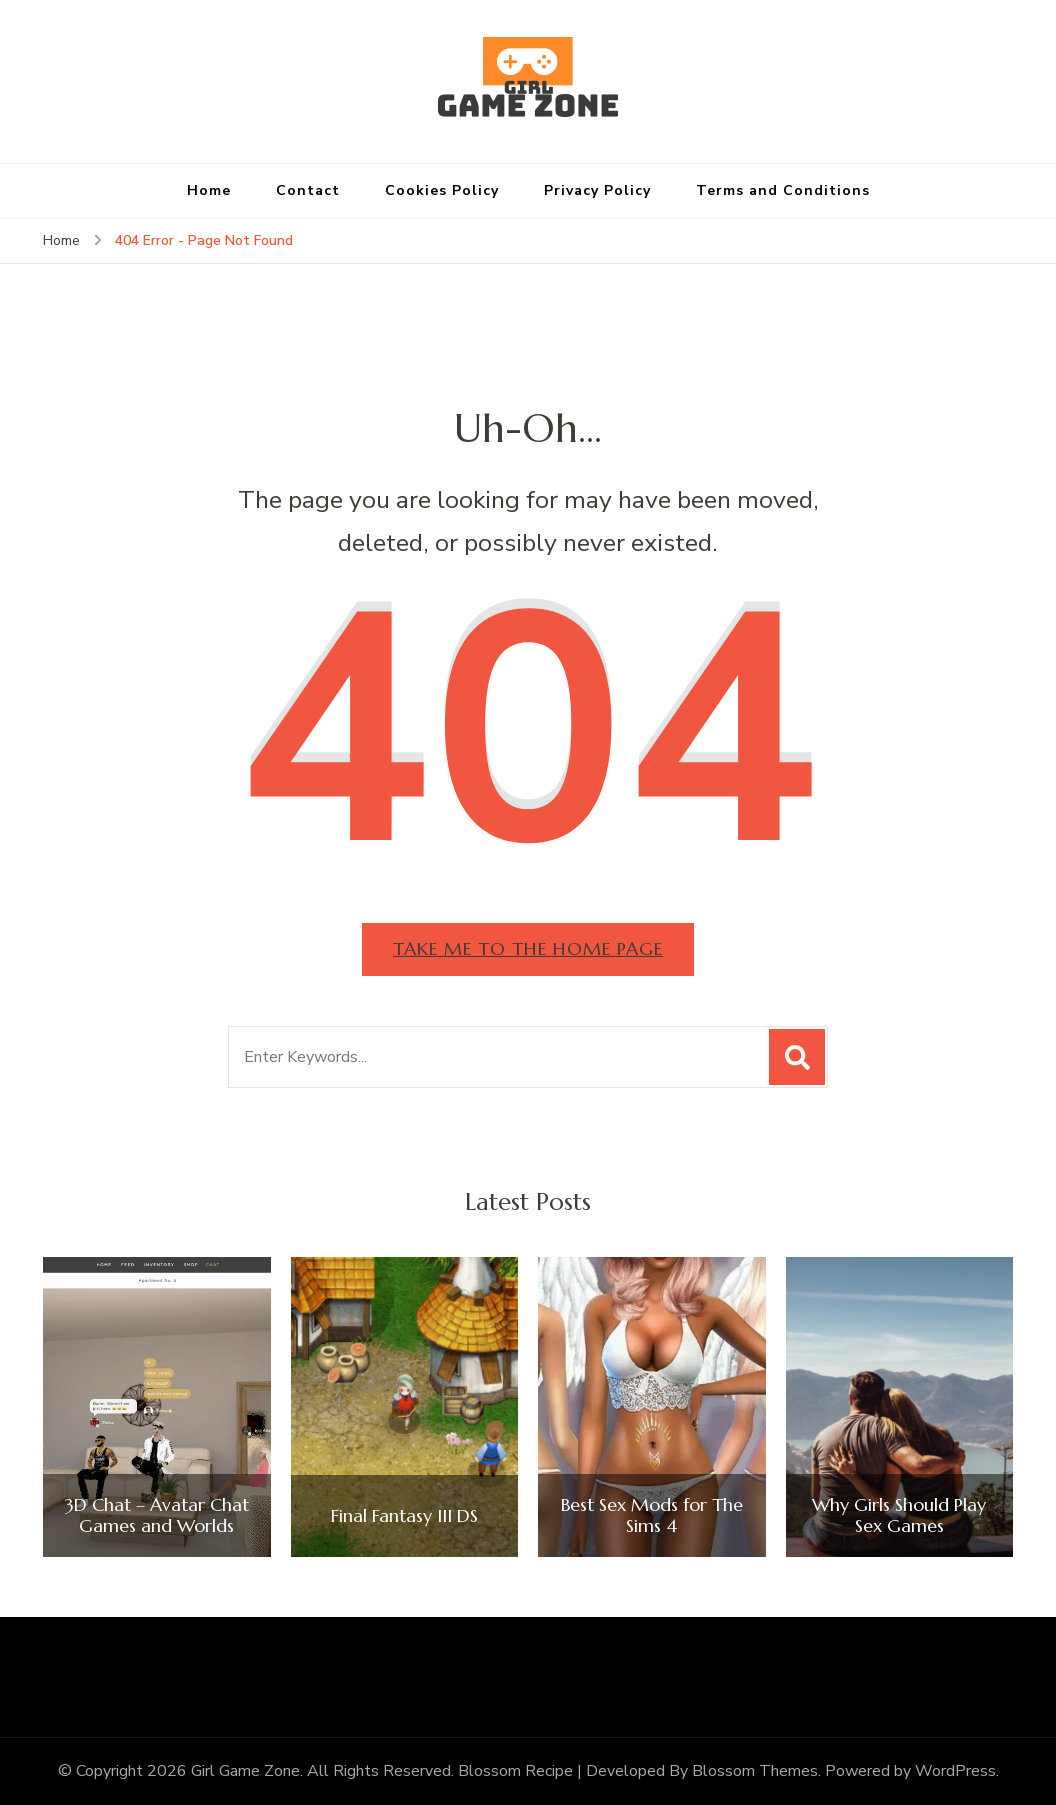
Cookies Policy (442, 190)
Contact (308, 190)
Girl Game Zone (245, 1771)
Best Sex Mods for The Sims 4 (652, 1515)
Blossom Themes (755, 1771)
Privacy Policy (597, 190)
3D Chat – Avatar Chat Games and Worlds (157, 1515)
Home (209, 190)
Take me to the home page (528, 948)
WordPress (955, 1771)
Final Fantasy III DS (404, 1516)
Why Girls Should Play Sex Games (899, 1515)
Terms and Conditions (783, 190)
